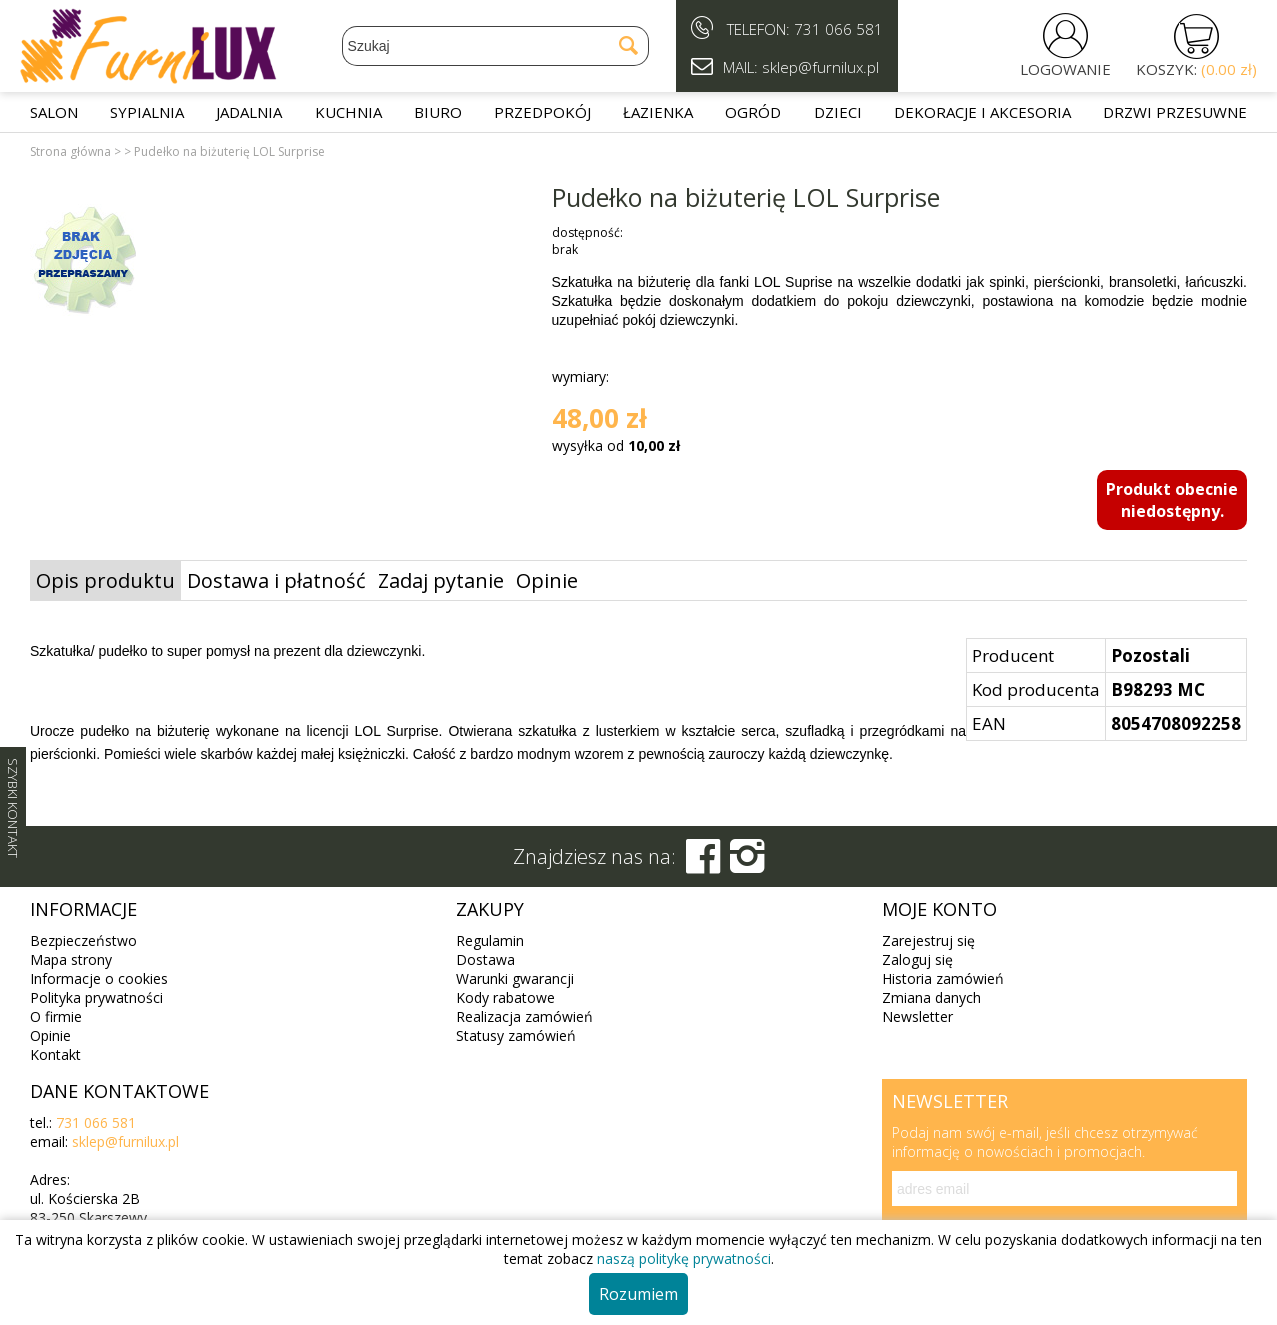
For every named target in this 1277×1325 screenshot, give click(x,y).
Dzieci (838, 112)
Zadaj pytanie (441, 580)
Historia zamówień (943, 978)
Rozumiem (638, 1294)
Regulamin (490, 940)
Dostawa (485, 959)
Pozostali (1150, 655)
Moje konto (939, 909)
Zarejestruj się (928, 940)
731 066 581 (838, 29)
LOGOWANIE (1065, 69)
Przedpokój (542, 112)
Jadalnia (249, 112)
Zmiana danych (931, 997)
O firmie (56, 1016)
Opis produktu (105, 580)
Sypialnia (147, 112)
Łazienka (658, 112)
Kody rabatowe (505, 997)
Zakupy (490, 909)
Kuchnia (348, 112)
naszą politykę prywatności (684, 1258)
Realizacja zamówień (524, 1016)
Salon (54, 112)
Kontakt (55, 1054)
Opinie (547, 580)
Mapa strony (71, 959)
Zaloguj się (917, 959)
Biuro (438, 112)
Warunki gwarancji (515, 978)
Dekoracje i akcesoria (982, 112)
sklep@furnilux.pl (125, 1141)
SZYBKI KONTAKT (13, 808)
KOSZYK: (1196, 69)
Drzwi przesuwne (1175, 112)
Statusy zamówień (516, 1035)
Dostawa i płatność (276, 580)
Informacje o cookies (99, 978)
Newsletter (917, 1016)
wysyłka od (616, 445)
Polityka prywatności (96, 997)
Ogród (753, 112)
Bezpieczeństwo (83, 940)
